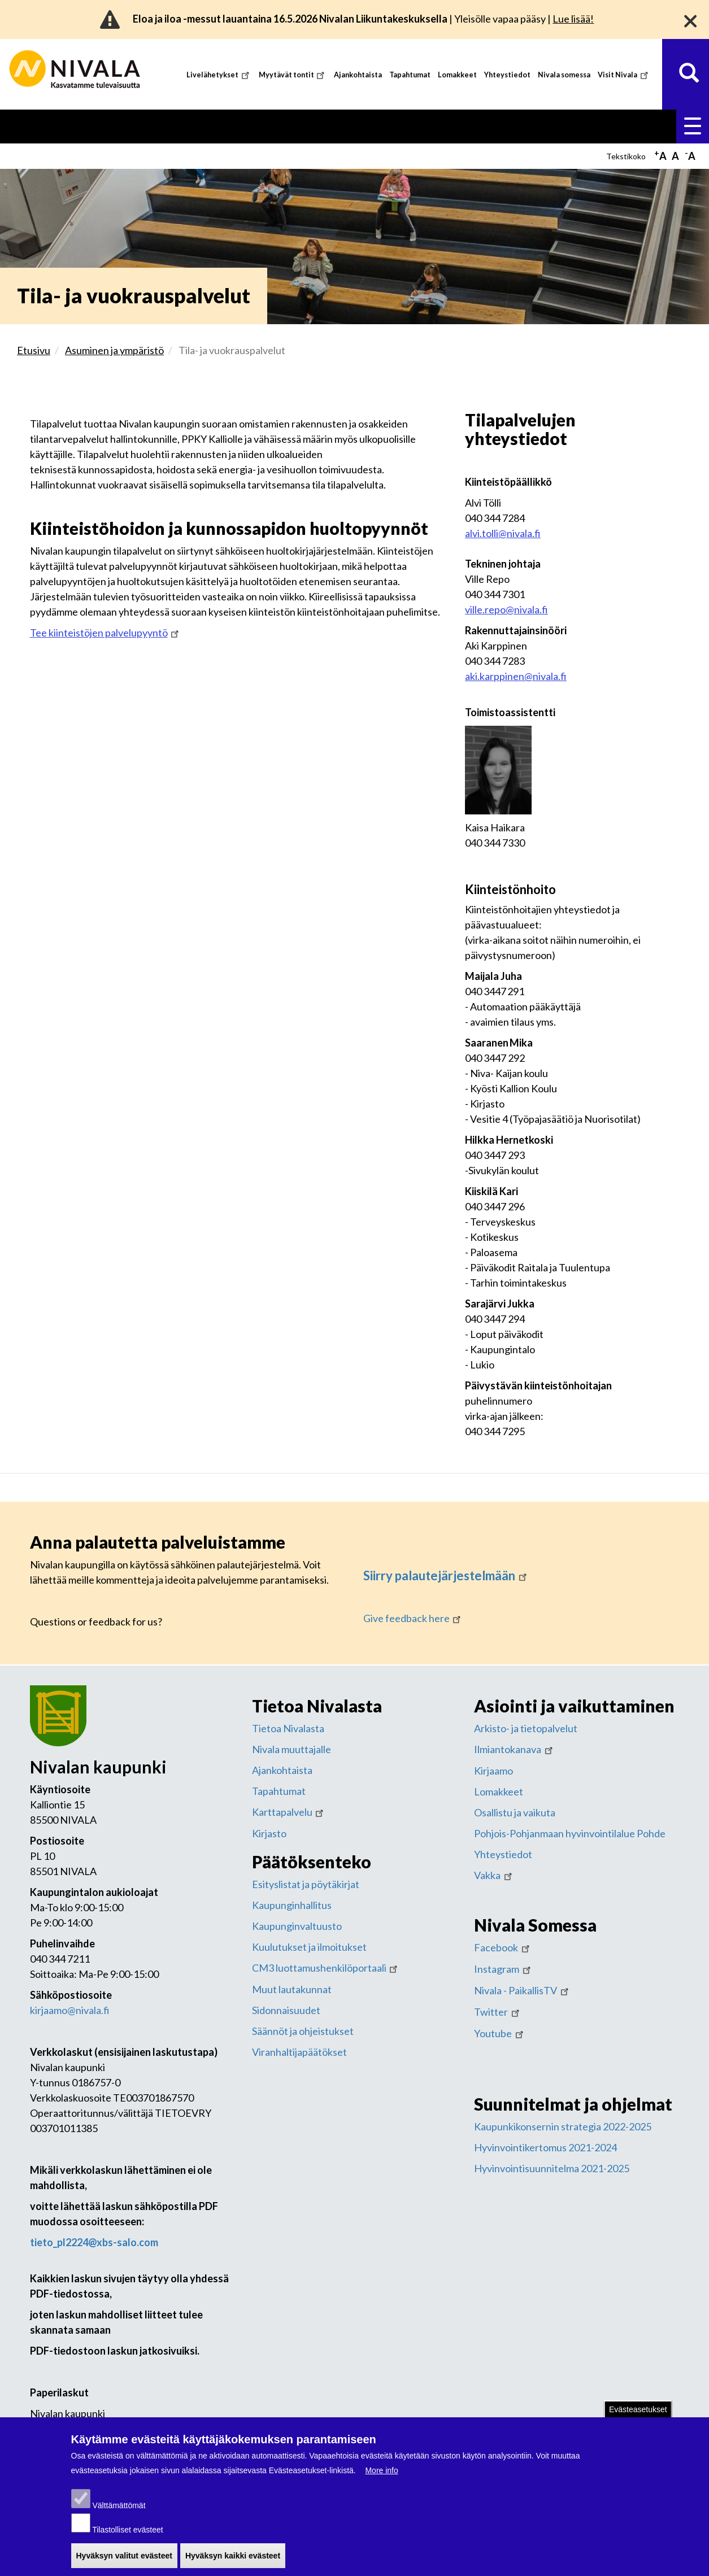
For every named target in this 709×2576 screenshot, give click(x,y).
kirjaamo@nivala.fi (70, 2008)
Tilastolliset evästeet (127, 2536)
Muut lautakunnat (292, 1987)
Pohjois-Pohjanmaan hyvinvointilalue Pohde (569, 1831)
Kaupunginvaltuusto (297, 1923)
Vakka (494, 1873)
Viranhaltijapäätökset (299, 2049)
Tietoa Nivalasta (288, 1726)
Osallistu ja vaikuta (514, 1810)
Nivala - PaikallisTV (522, 1988)
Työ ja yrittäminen (544, 125)
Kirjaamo (493, 1768)
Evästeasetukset (638, 2416)
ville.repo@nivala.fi (506, 607)
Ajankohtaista (358, 75)
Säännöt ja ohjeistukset (303, 2029)
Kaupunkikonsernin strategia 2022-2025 (562, 2124)
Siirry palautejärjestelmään (446, 1573)
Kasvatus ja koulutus (234, 125)
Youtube (499, 2031)
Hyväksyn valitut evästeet (124, 2562)
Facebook (503, 1945)
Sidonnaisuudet (286, 2008)
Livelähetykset (218, 75)
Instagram (503, 1966)
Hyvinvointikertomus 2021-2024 (545, 2145)
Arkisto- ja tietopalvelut (525, 1726)
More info (381, 2477)
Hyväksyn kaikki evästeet (232, 2562)
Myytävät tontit (293, 75)
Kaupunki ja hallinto (644, 125)
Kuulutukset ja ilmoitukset (309, 1944)
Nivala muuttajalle (291, 1747)
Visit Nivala (624, 75)
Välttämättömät (118, 2512)
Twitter (497, 2009)
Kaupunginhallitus (292, 1903)
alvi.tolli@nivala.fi (503, 531)
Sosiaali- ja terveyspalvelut (359, 125)
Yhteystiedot (507, 75)
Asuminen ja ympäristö (120, 125)
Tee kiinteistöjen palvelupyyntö (105, 630)
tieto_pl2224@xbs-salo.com (94, 2240)
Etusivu (37, 125)
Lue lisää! (573, 18)
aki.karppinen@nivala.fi (516, 674)
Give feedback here (413, 1616)
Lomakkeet (457, 75)
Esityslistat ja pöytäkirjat (305, 1882)
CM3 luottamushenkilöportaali (326, 1965)
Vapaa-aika (462, 125)
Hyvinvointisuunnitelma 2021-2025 (551, 2166)
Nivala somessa (564, 75)
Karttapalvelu (289, 1809)
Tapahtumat (409, 75)
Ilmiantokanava (514, 1747)
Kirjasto (269, 1831)
